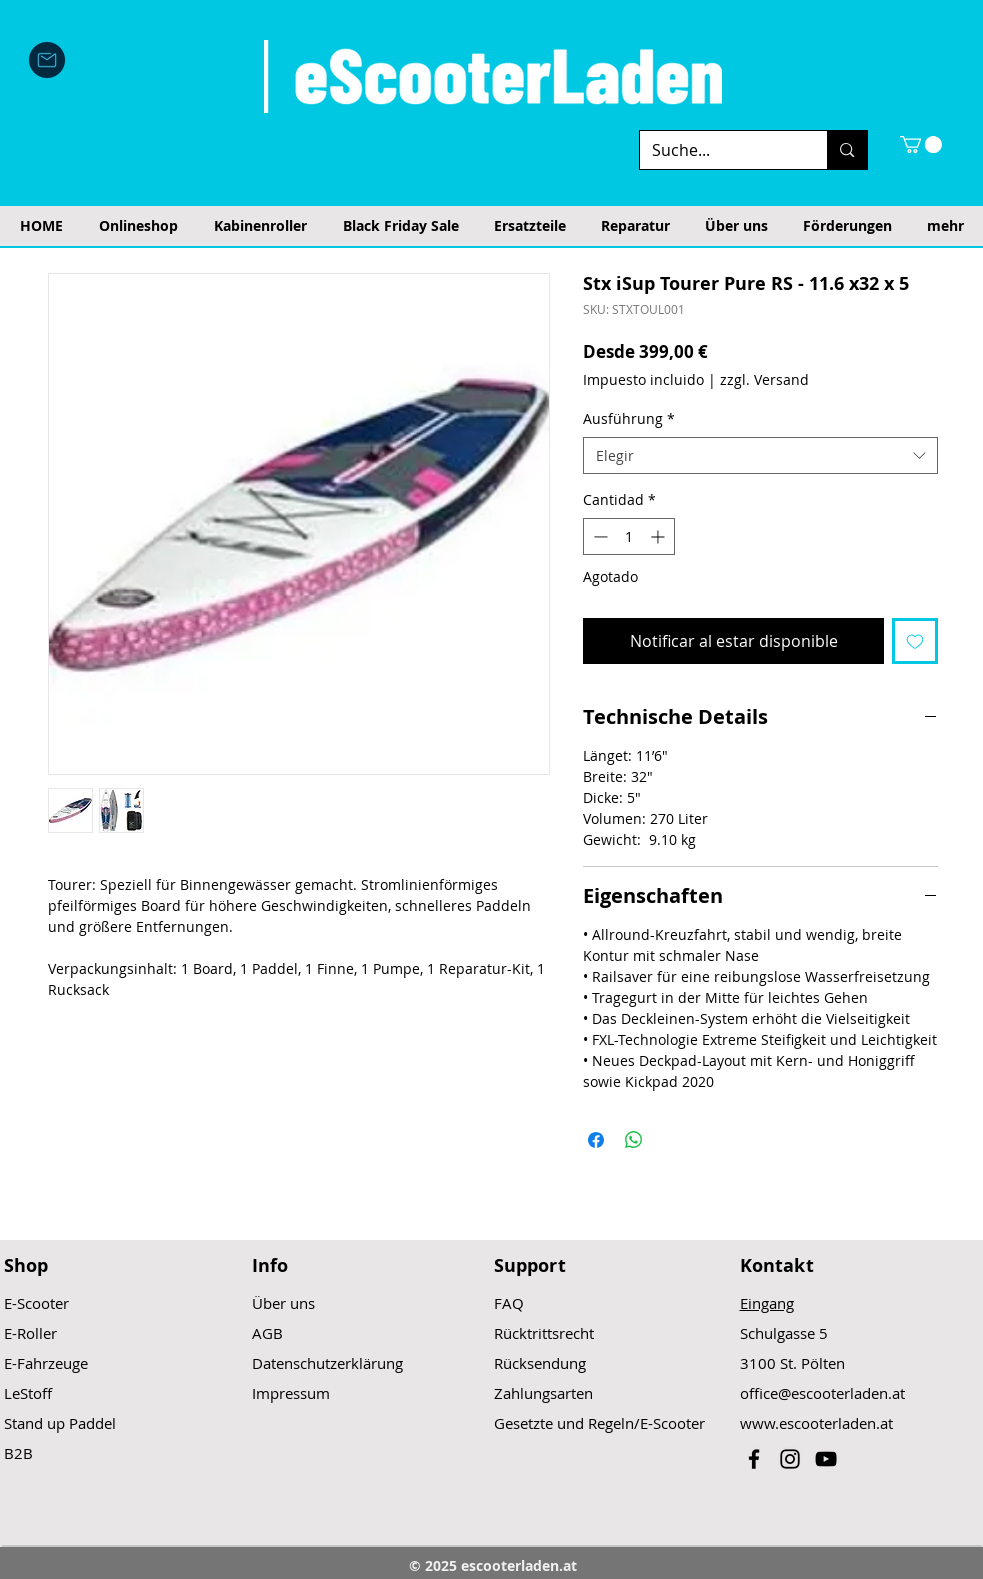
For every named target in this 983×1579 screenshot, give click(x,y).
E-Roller (30, 1333)
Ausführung (629, 418)
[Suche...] (719, 150)
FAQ (509, 1303)
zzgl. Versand (764, 379)
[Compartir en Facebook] (596, 1140)
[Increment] (659, 536)
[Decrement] (598, 536)
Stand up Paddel (60, 1423)
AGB (267, 1333)
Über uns (283, 1303)
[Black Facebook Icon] (754, 1459)
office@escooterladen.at (822, 1393)
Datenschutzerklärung (327, 1363)
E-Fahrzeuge (46, 1363)
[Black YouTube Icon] (826, 1459)
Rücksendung (540, 1363)
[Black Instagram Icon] (790, 1459)
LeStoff (28, 1393)
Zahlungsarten (543, 1393)
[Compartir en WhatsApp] (634, 1140)
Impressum (291, 1393)
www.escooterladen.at (816, 1423)
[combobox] (760, 456)
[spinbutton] (629, 536)
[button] (921, 144)
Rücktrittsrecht (544, 1333)
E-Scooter (36, 1303)
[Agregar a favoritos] (915, 641)
